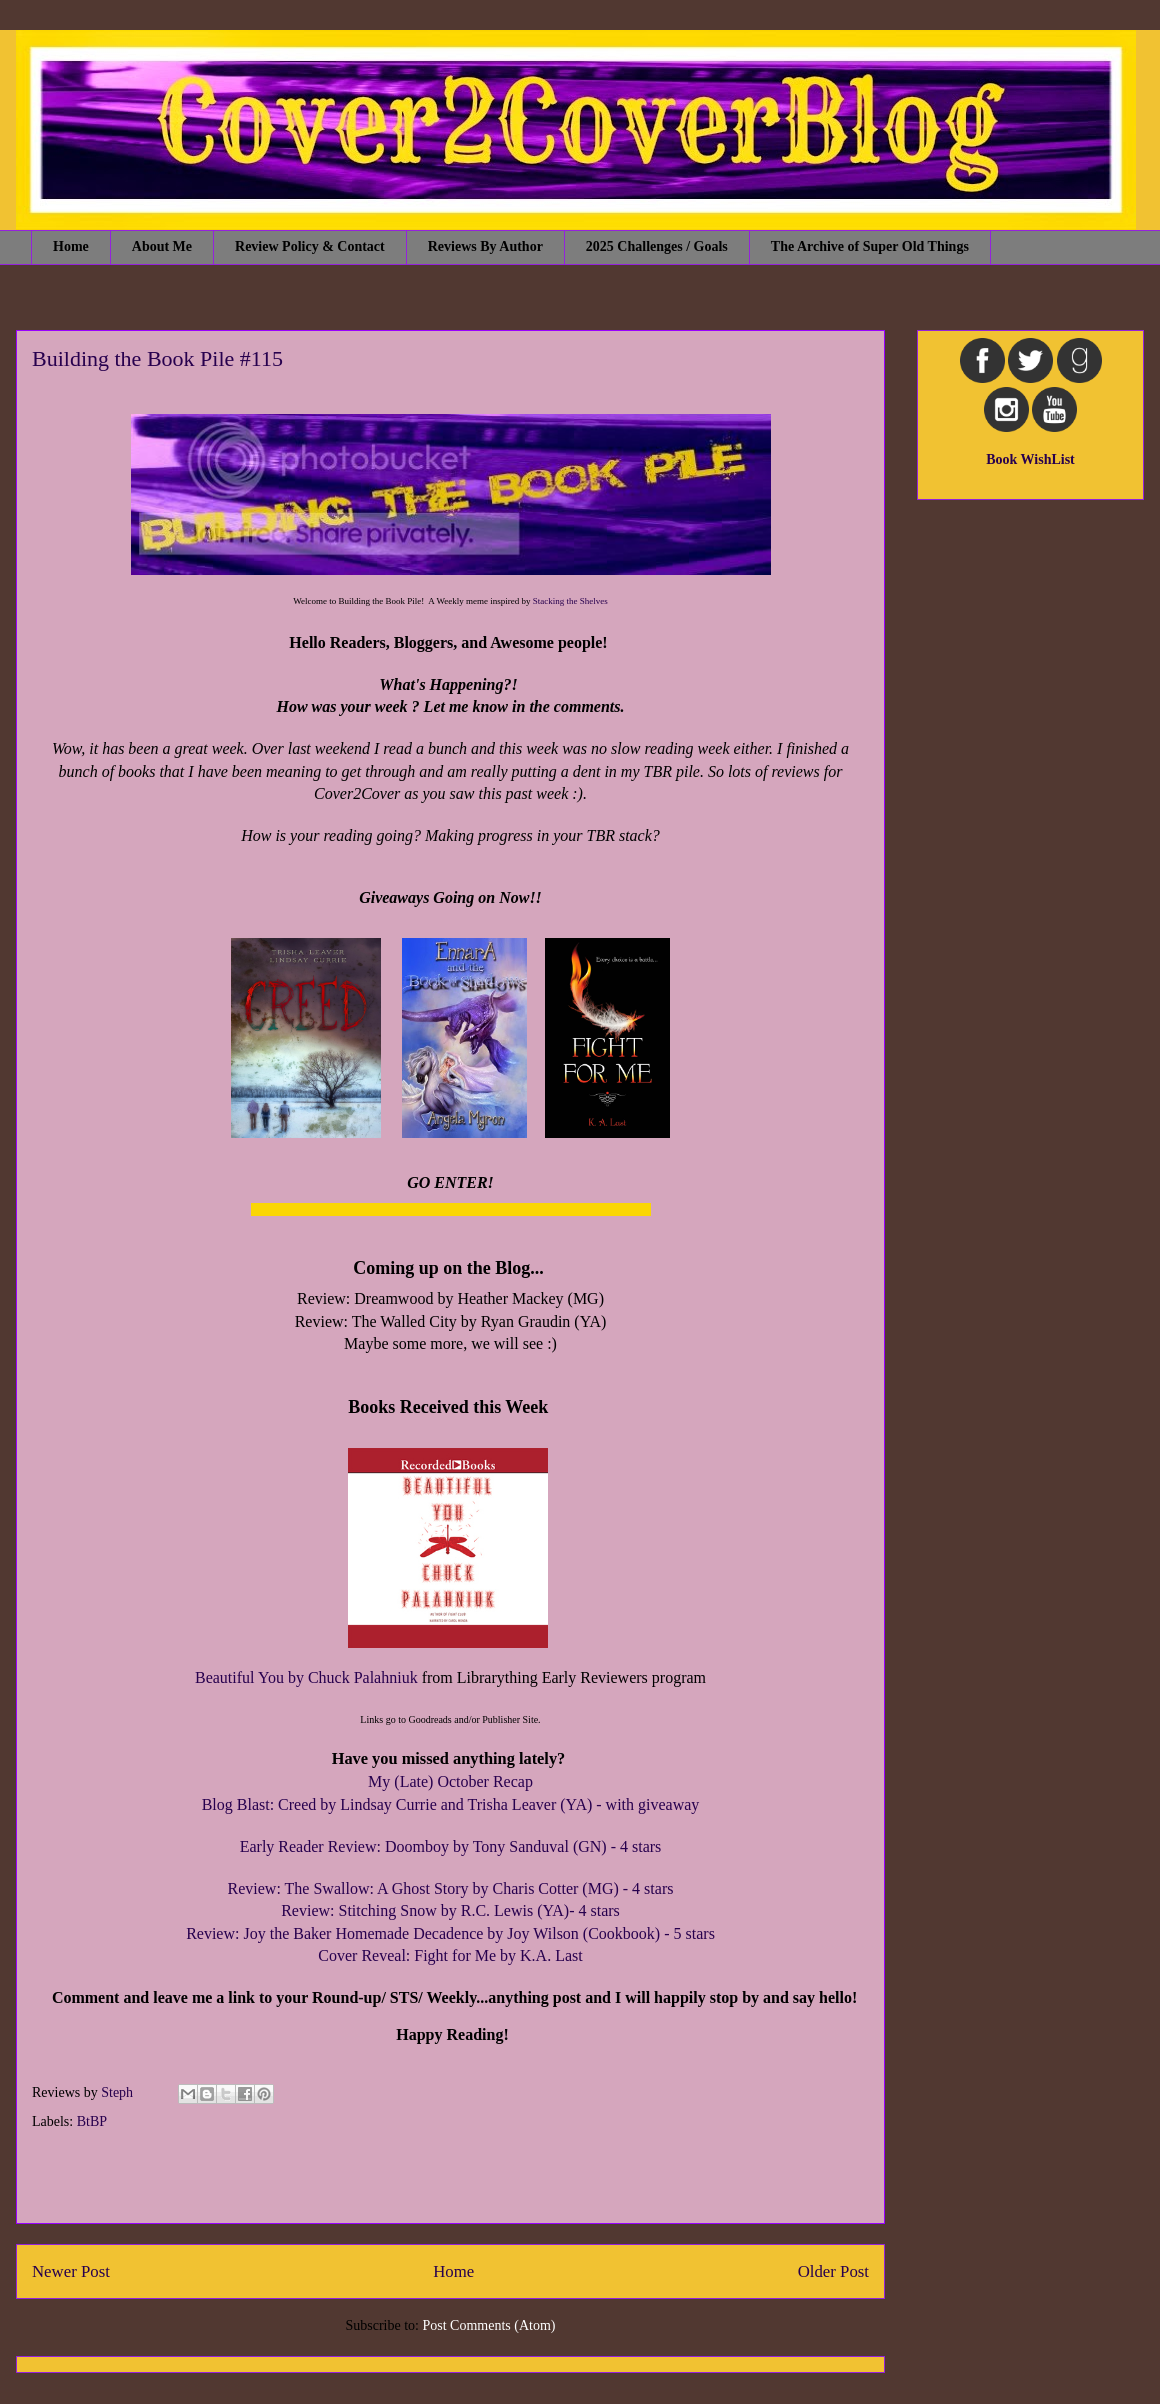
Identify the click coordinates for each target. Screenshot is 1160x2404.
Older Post (833, 2271)
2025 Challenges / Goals (657, 246)
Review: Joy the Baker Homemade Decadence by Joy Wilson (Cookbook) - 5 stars (450, 1933)
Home (71, 246)
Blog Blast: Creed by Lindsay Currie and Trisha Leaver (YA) (397, 1804)
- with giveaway (645, 1804)
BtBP (92, 2121)
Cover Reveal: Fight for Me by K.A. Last (450, 1955)
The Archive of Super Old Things (870, 246)
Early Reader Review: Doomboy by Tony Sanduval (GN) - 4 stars (451, 1846)
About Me (162, 246)
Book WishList (1030, 459)
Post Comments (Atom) (488, 2325)
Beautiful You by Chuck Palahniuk (306, 1677)
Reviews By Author (485, 246)
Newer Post (71, 2271)
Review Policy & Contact (310, 246)
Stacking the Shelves (570, 601)
